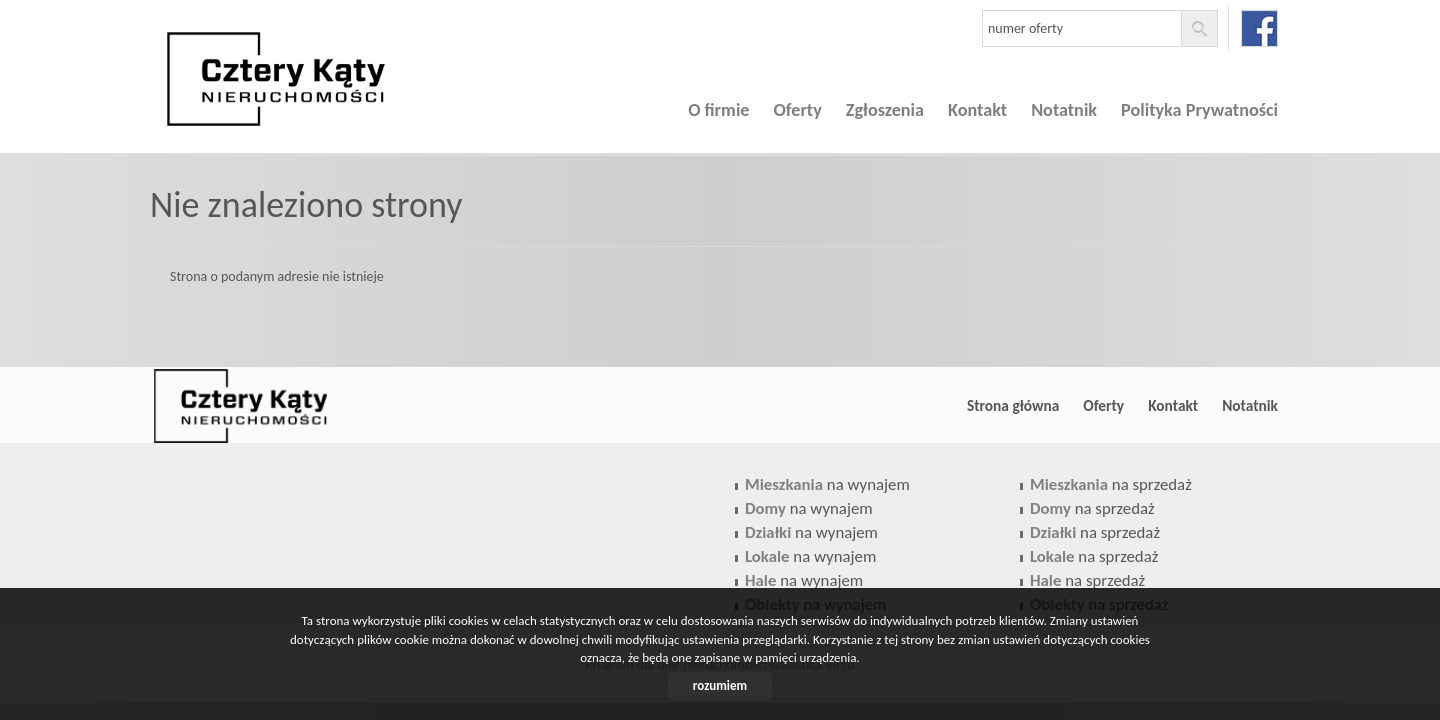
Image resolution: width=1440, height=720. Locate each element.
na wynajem (827, 484)
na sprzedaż (1111, 484)
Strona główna (1013, 405)
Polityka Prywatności (1199, 110)
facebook (1259, 28)
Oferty (798, 110)
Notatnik (1064, 110)
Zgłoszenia (885, 110)
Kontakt (977, 110)
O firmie (718, 110)
